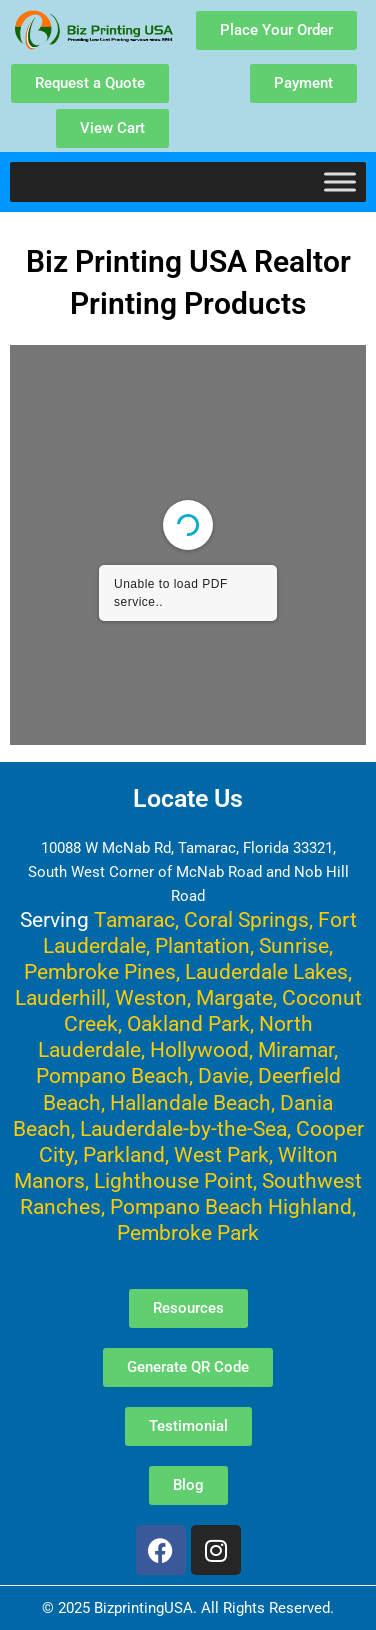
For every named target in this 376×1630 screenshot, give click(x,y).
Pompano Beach (112, 1075)
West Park (221, 1154)
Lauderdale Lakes (266, 971)
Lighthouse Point (173, 1180)
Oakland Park (188, 1023)
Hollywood (199, 1049)
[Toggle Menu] (340, 181)
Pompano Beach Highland (231, 1206)
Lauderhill (60, 997)
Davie (223, 1075)
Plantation (202, 945)
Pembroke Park (188, 1232)
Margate (234, 997)
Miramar (296, 1049)
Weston (151, 997)
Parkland (124, 1154)
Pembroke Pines (100, 971)
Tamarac (134, 919)
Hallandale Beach (190, 1102)
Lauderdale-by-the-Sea (183, 1128)
